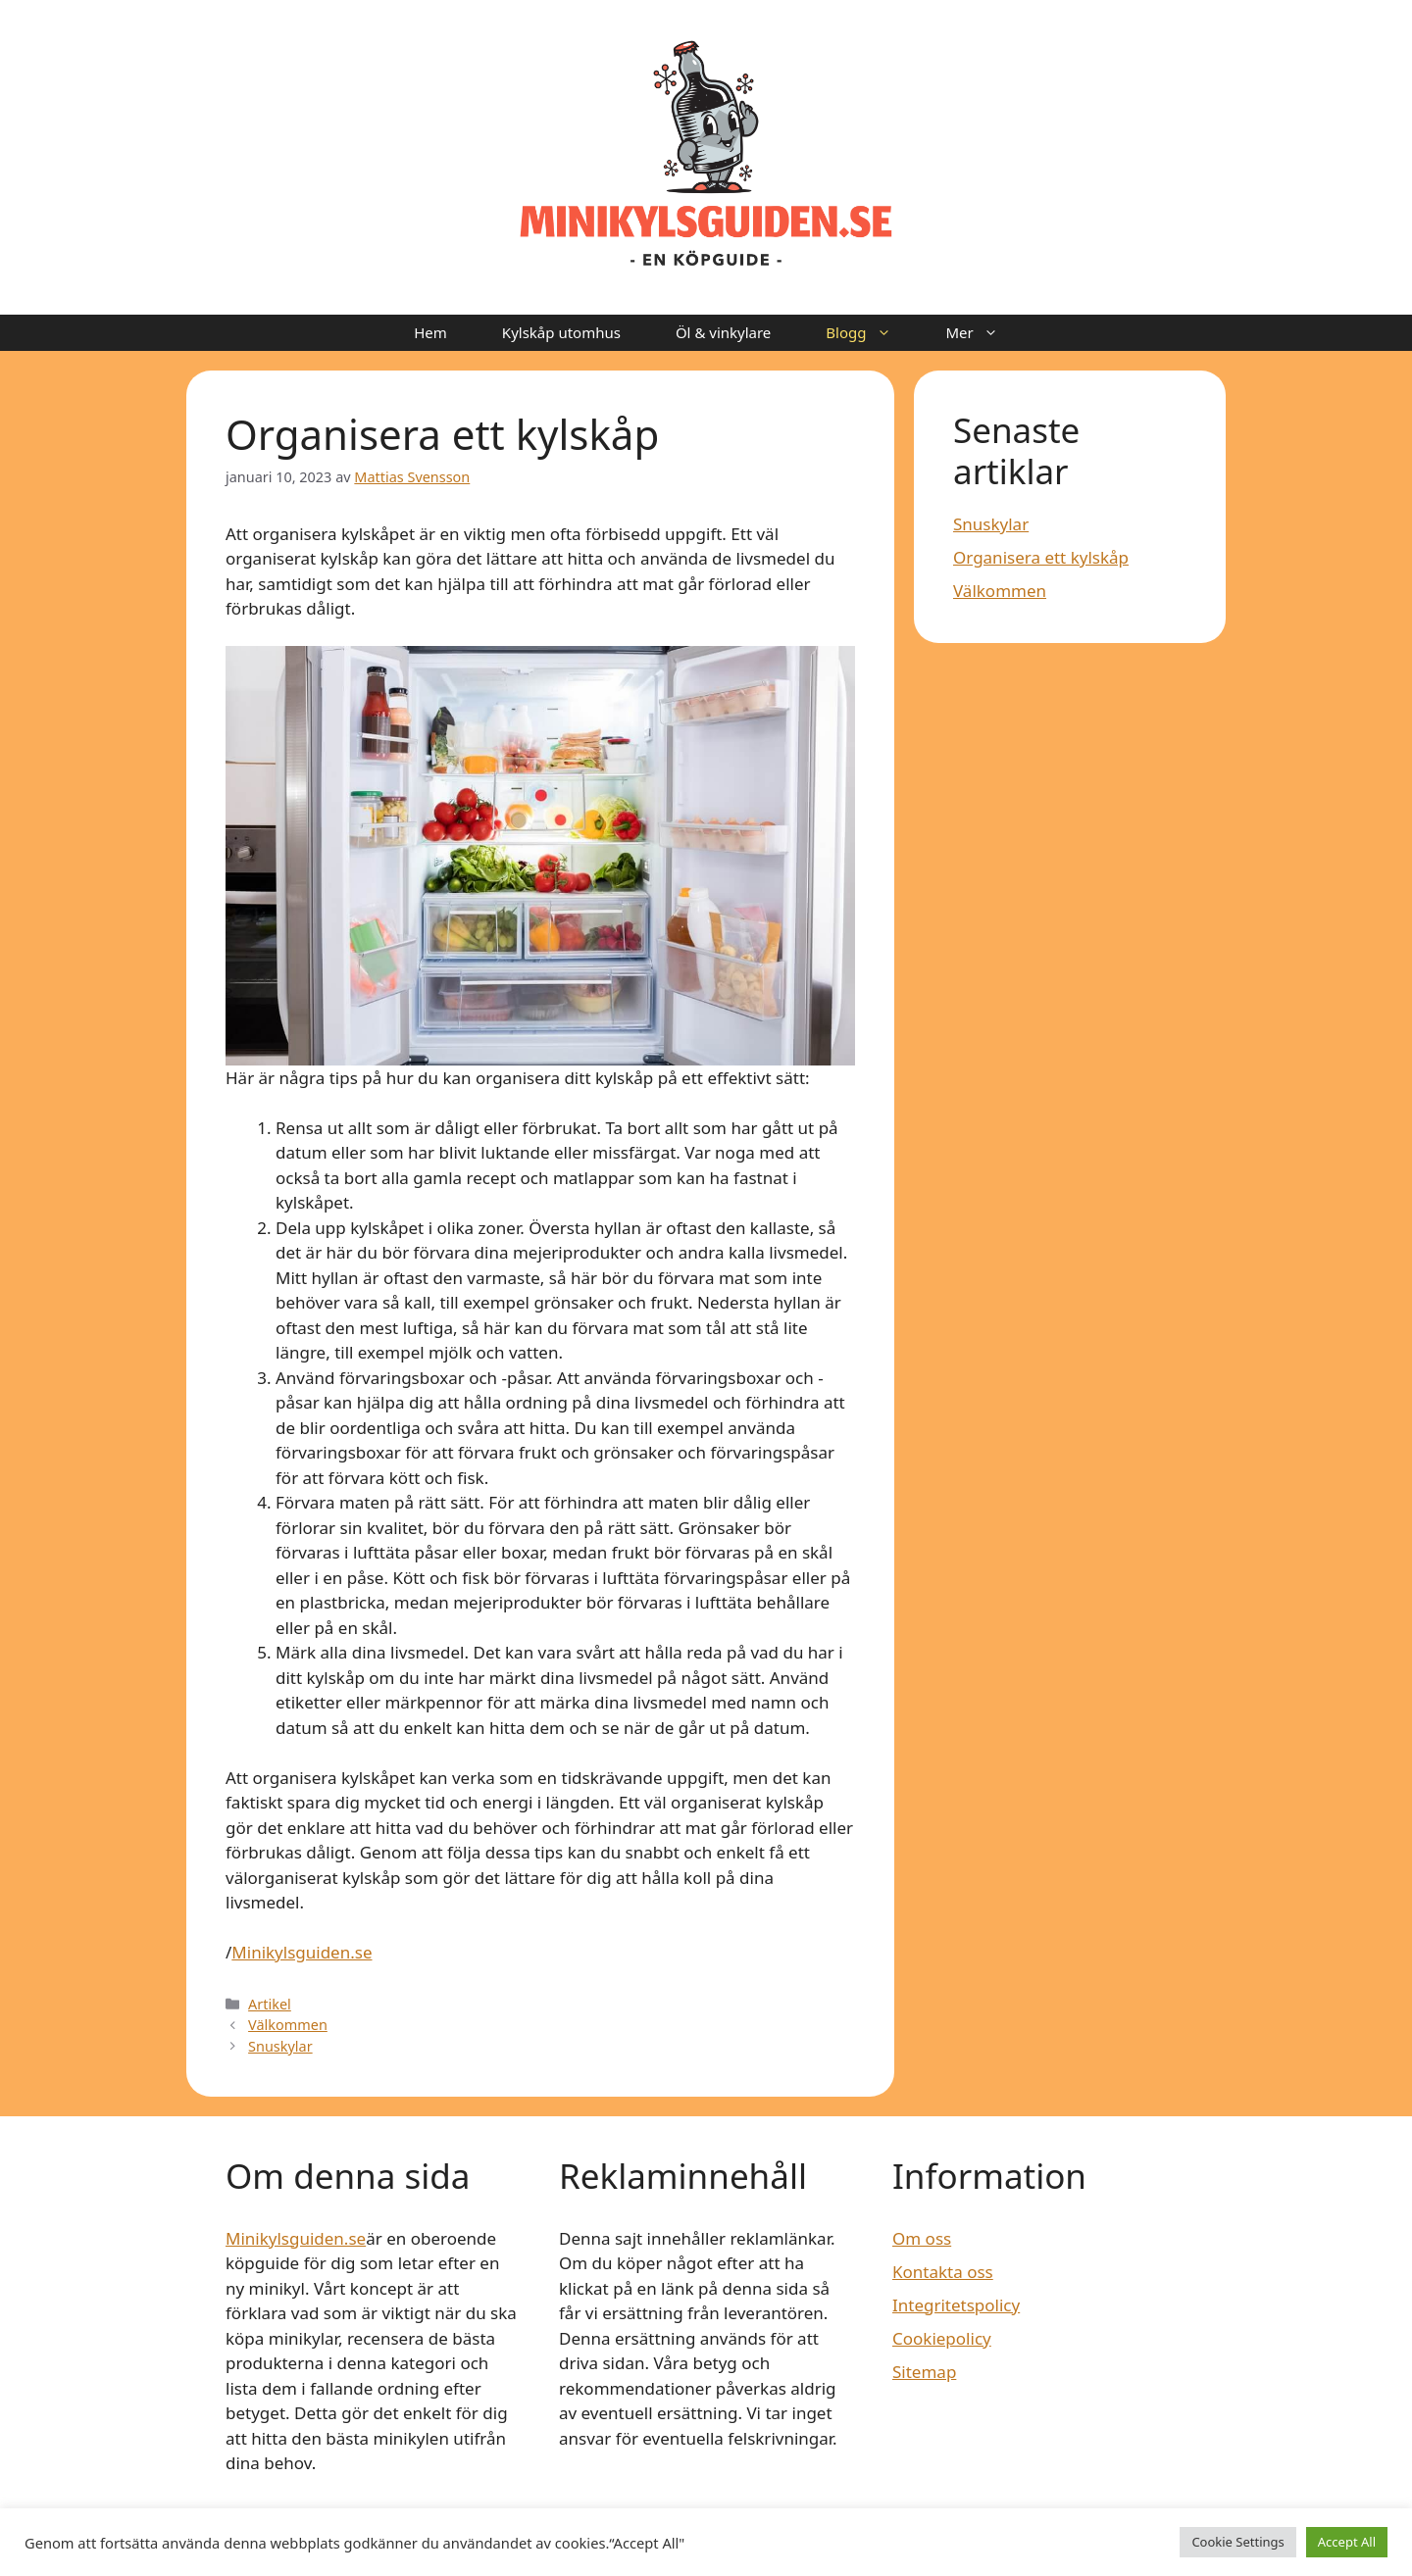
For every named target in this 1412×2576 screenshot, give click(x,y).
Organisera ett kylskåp (1041, 557)
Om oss (921, 2238)
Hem (430, 332)
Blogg (872, 333)
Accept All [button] (1347, 2542)
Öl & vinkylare (723, 332)
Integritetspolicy (956, 2305)
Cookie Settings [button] (1237, 2542)
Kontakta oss (942, 2271)
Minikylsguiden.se (301, 1952)
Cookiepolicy (941, 2338)
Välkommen (288, 2024)
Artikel (269, 2004)
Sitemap (924, 2371)
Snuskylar (280, 2046)
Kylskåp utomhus (561, 332)
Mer (986, 333)
